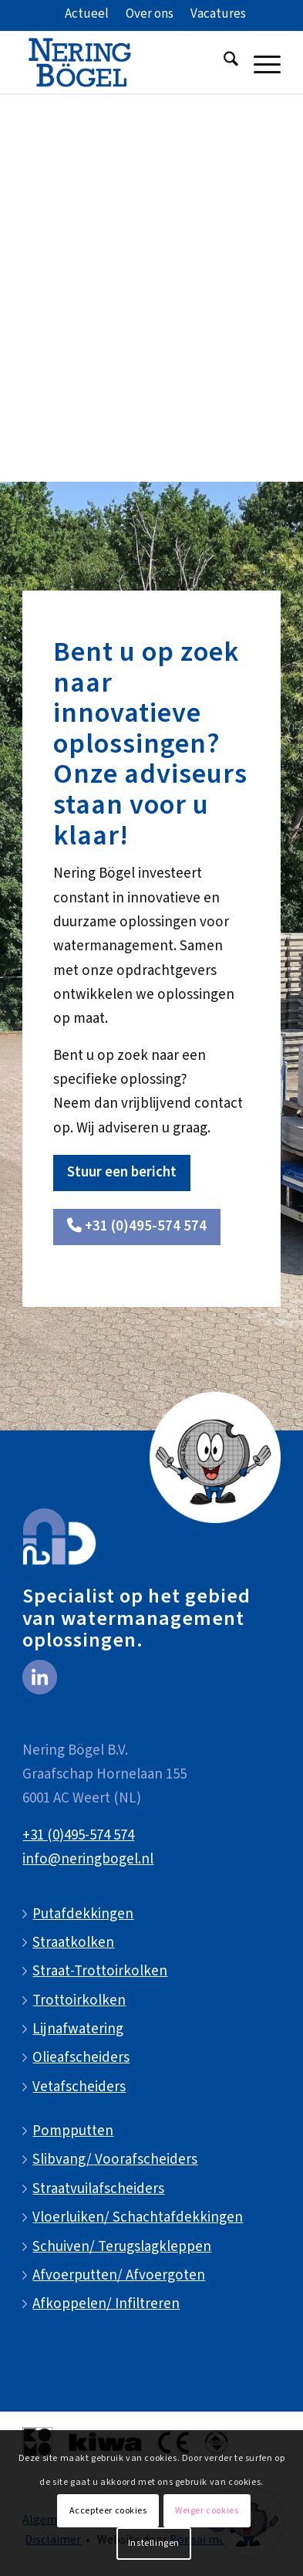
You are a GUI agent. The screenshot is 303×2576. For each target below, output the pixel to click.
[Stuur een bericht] (121, 1173)
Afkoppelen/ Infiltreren (106, 2303)
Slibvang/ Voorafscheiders (114, 2159)
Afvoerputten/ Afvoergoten (118, 2275)
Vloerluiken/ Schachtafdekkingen (137, 2217)
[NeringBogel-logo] (125, 62)
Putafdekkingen (82, 1914)
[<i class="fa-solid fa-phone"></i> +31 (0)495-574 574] (137, 1227)
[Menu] (259, 62)
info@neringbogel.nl (87, 1859)
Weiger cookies (206, 2510)
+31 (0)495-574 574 (78, 1835)
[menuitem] (86, 14)
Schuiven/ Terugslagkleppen (121, 2246)
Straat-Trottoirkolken (99, 1971)
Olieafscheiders (81, 2057)
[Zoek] (223, 62)
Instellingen (154, 2543)
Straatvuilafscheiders (98, 2188)
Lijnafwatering (77, 2029)
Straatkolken (73, 1942)
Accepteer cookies (108, 2510)
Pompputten (72, 2131)
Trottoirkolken (79, 2000)
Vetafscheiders (79, 2087)
